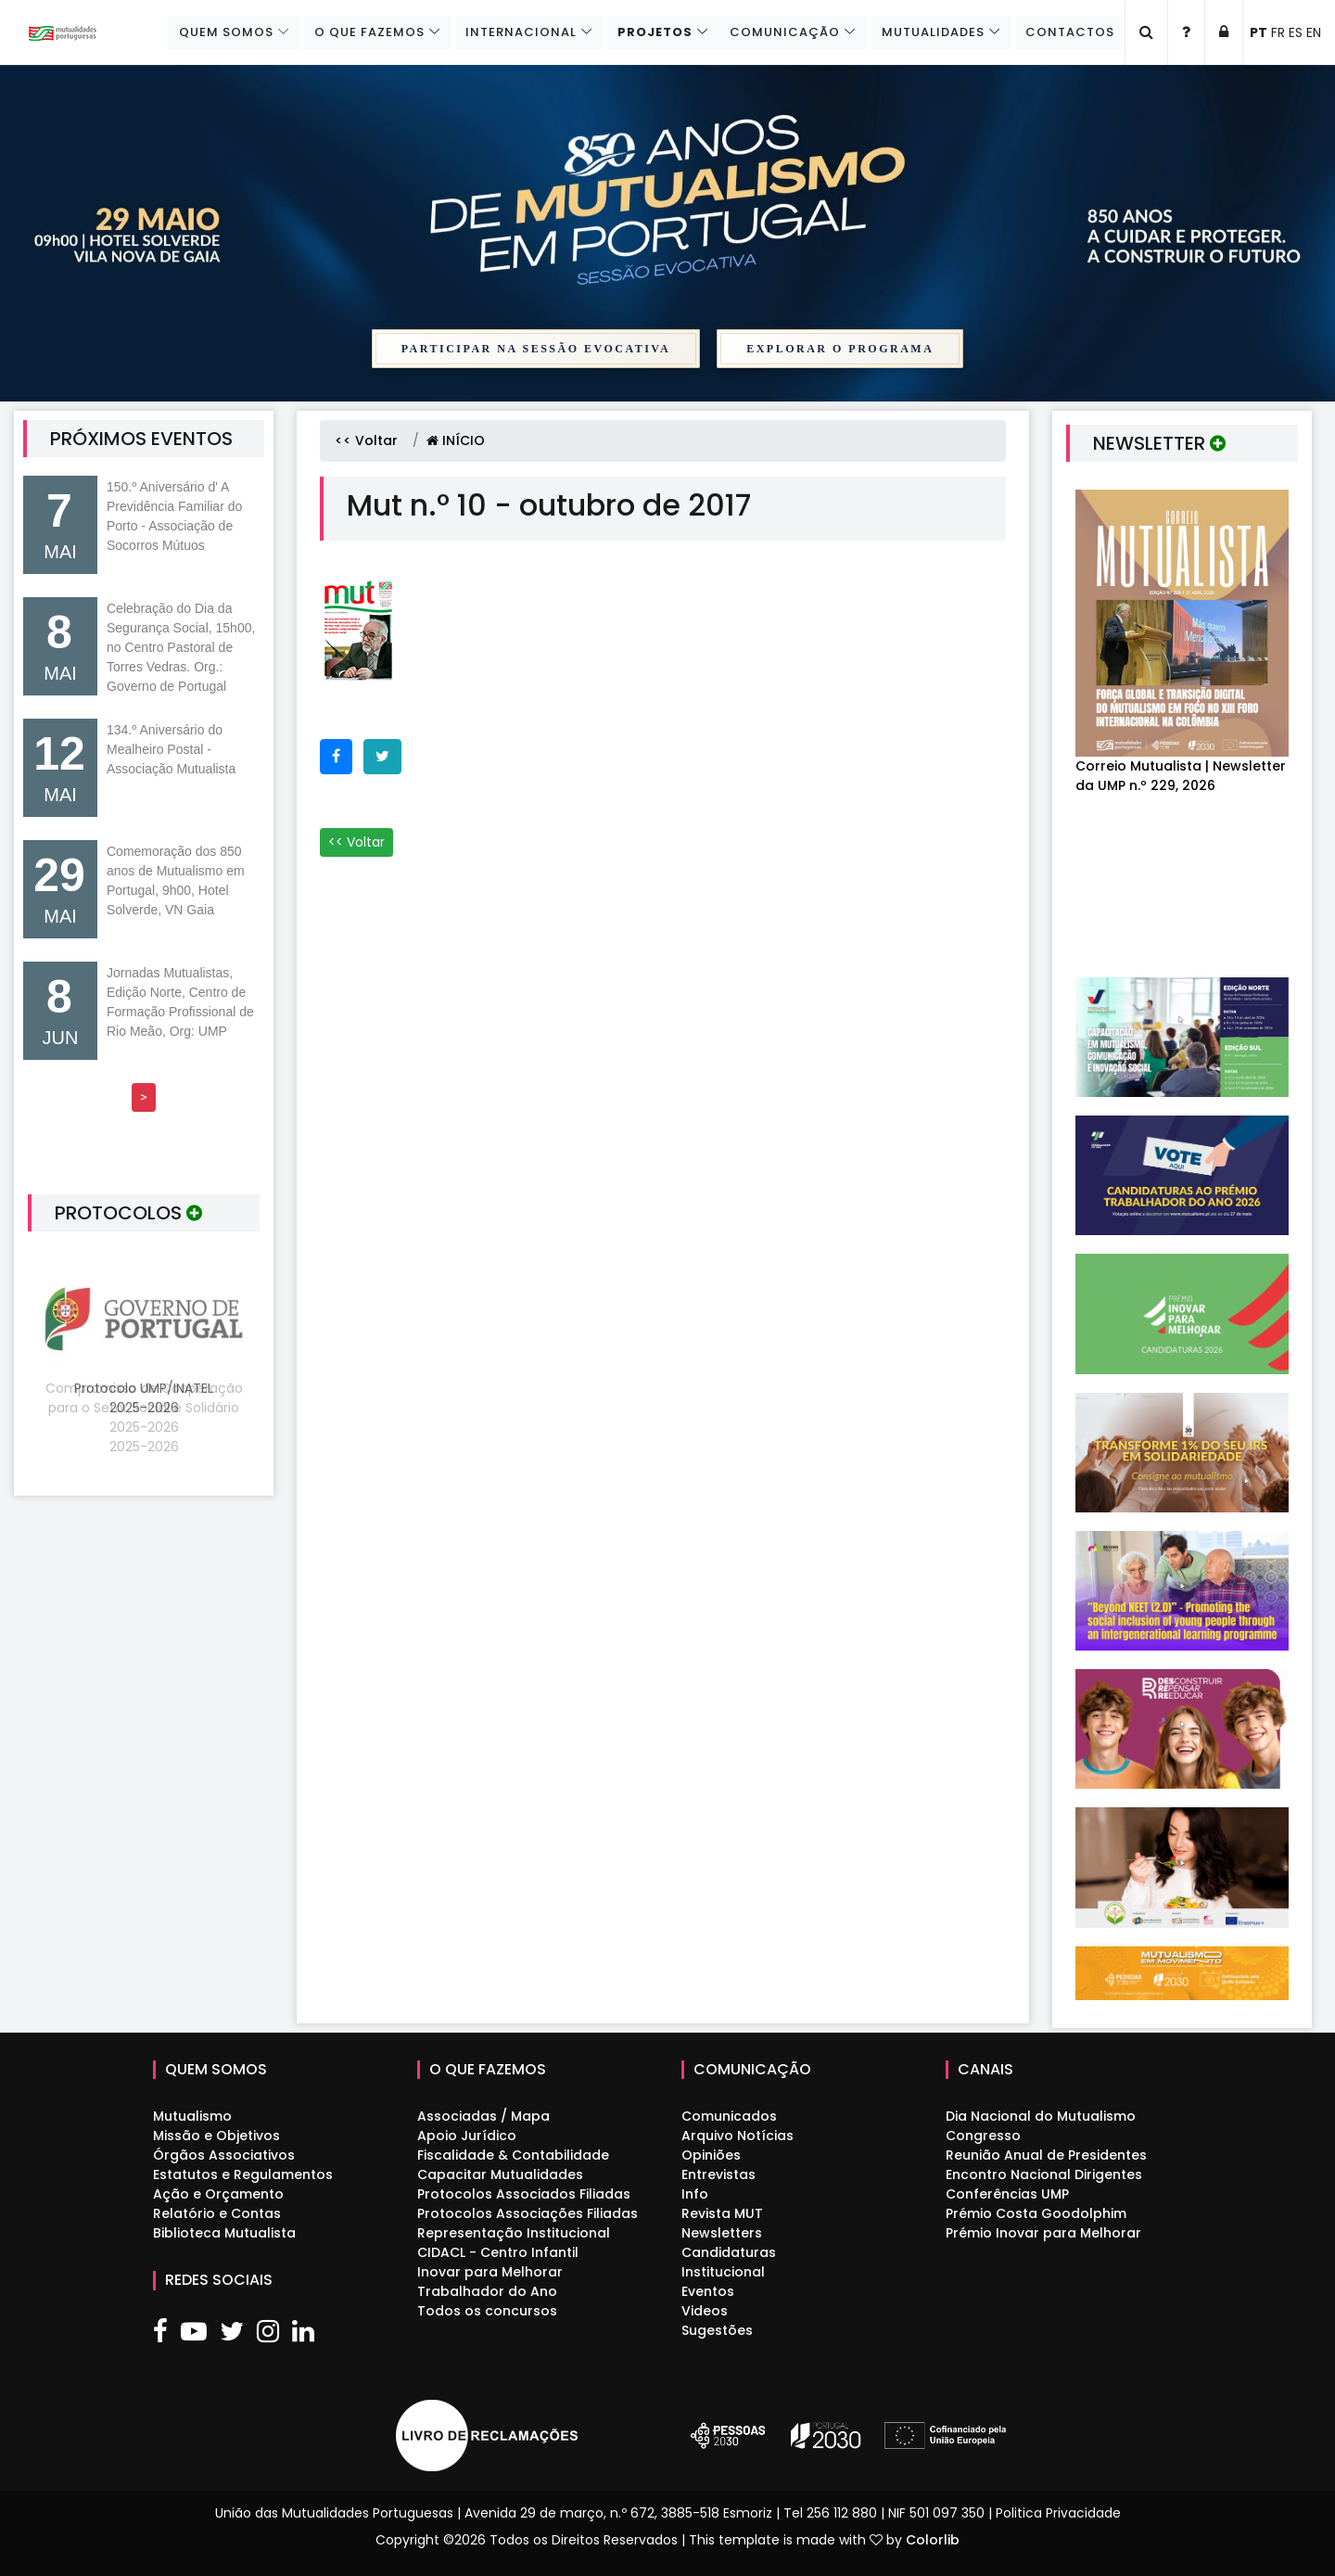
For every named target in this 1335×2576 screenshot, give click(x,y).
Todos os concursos (487, 2311)
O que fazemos (360, 32)
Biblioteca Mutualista (224, 2233)
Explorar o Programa (840, 348)
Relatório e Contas (217, 2213)
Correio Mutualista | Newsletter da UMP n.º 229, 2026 (1180, 776)
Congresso (983, 2135)
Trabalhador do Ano (487, 2291)
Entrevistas (718, 2174)
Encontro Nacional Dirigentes (1044, 2174)
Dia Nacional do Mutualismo (1041, 2116)
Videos (704, 2311)
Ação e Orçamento (218, 2194)
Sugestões (717, 2330)
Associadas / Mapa (483, 2116)
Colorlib (933, 2539)
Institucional (723, 2272)
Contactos (1068, 32)
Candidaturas (728, 2252)
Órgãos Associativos (224, 2155)
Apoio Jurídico (466, 2135)
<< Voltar (366, 440)
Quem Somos (215, 32)
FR (1278, 32)
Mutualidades (930, 32)
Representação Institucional (513, 2233)
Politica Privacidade (1058, 2513)
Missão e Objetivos (216, 2135)
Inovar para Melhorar (490, 2272)
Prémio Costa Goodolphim (1036, 2213)
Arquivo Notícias (737, 2135)
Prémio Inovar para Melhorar (1043, 2233)
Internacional (513, 32)
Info (694, 2194)
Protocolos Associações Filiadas (527, 2213)
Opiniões (711, 2155)
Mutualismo (192, 2116)
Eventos (707, 2291)
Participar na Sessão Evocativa (536, 348)
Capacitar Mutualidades (500, 2174)
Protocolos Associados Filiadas (523, 2194)
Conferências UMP (1007, 2194)
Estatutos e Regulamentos (243, 2174)
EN (1313, 32)
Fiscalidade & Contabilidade (513, 2155)
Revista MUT (722, 2213)
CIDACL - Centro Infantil (497, 2252)
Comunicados (729, 2116)
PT (1258, 32)
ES (1296, 32)
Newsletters (721, 2233)
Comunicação (781, 32)
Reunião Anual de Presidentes (1046, 2155)
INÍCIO (455, 440)
